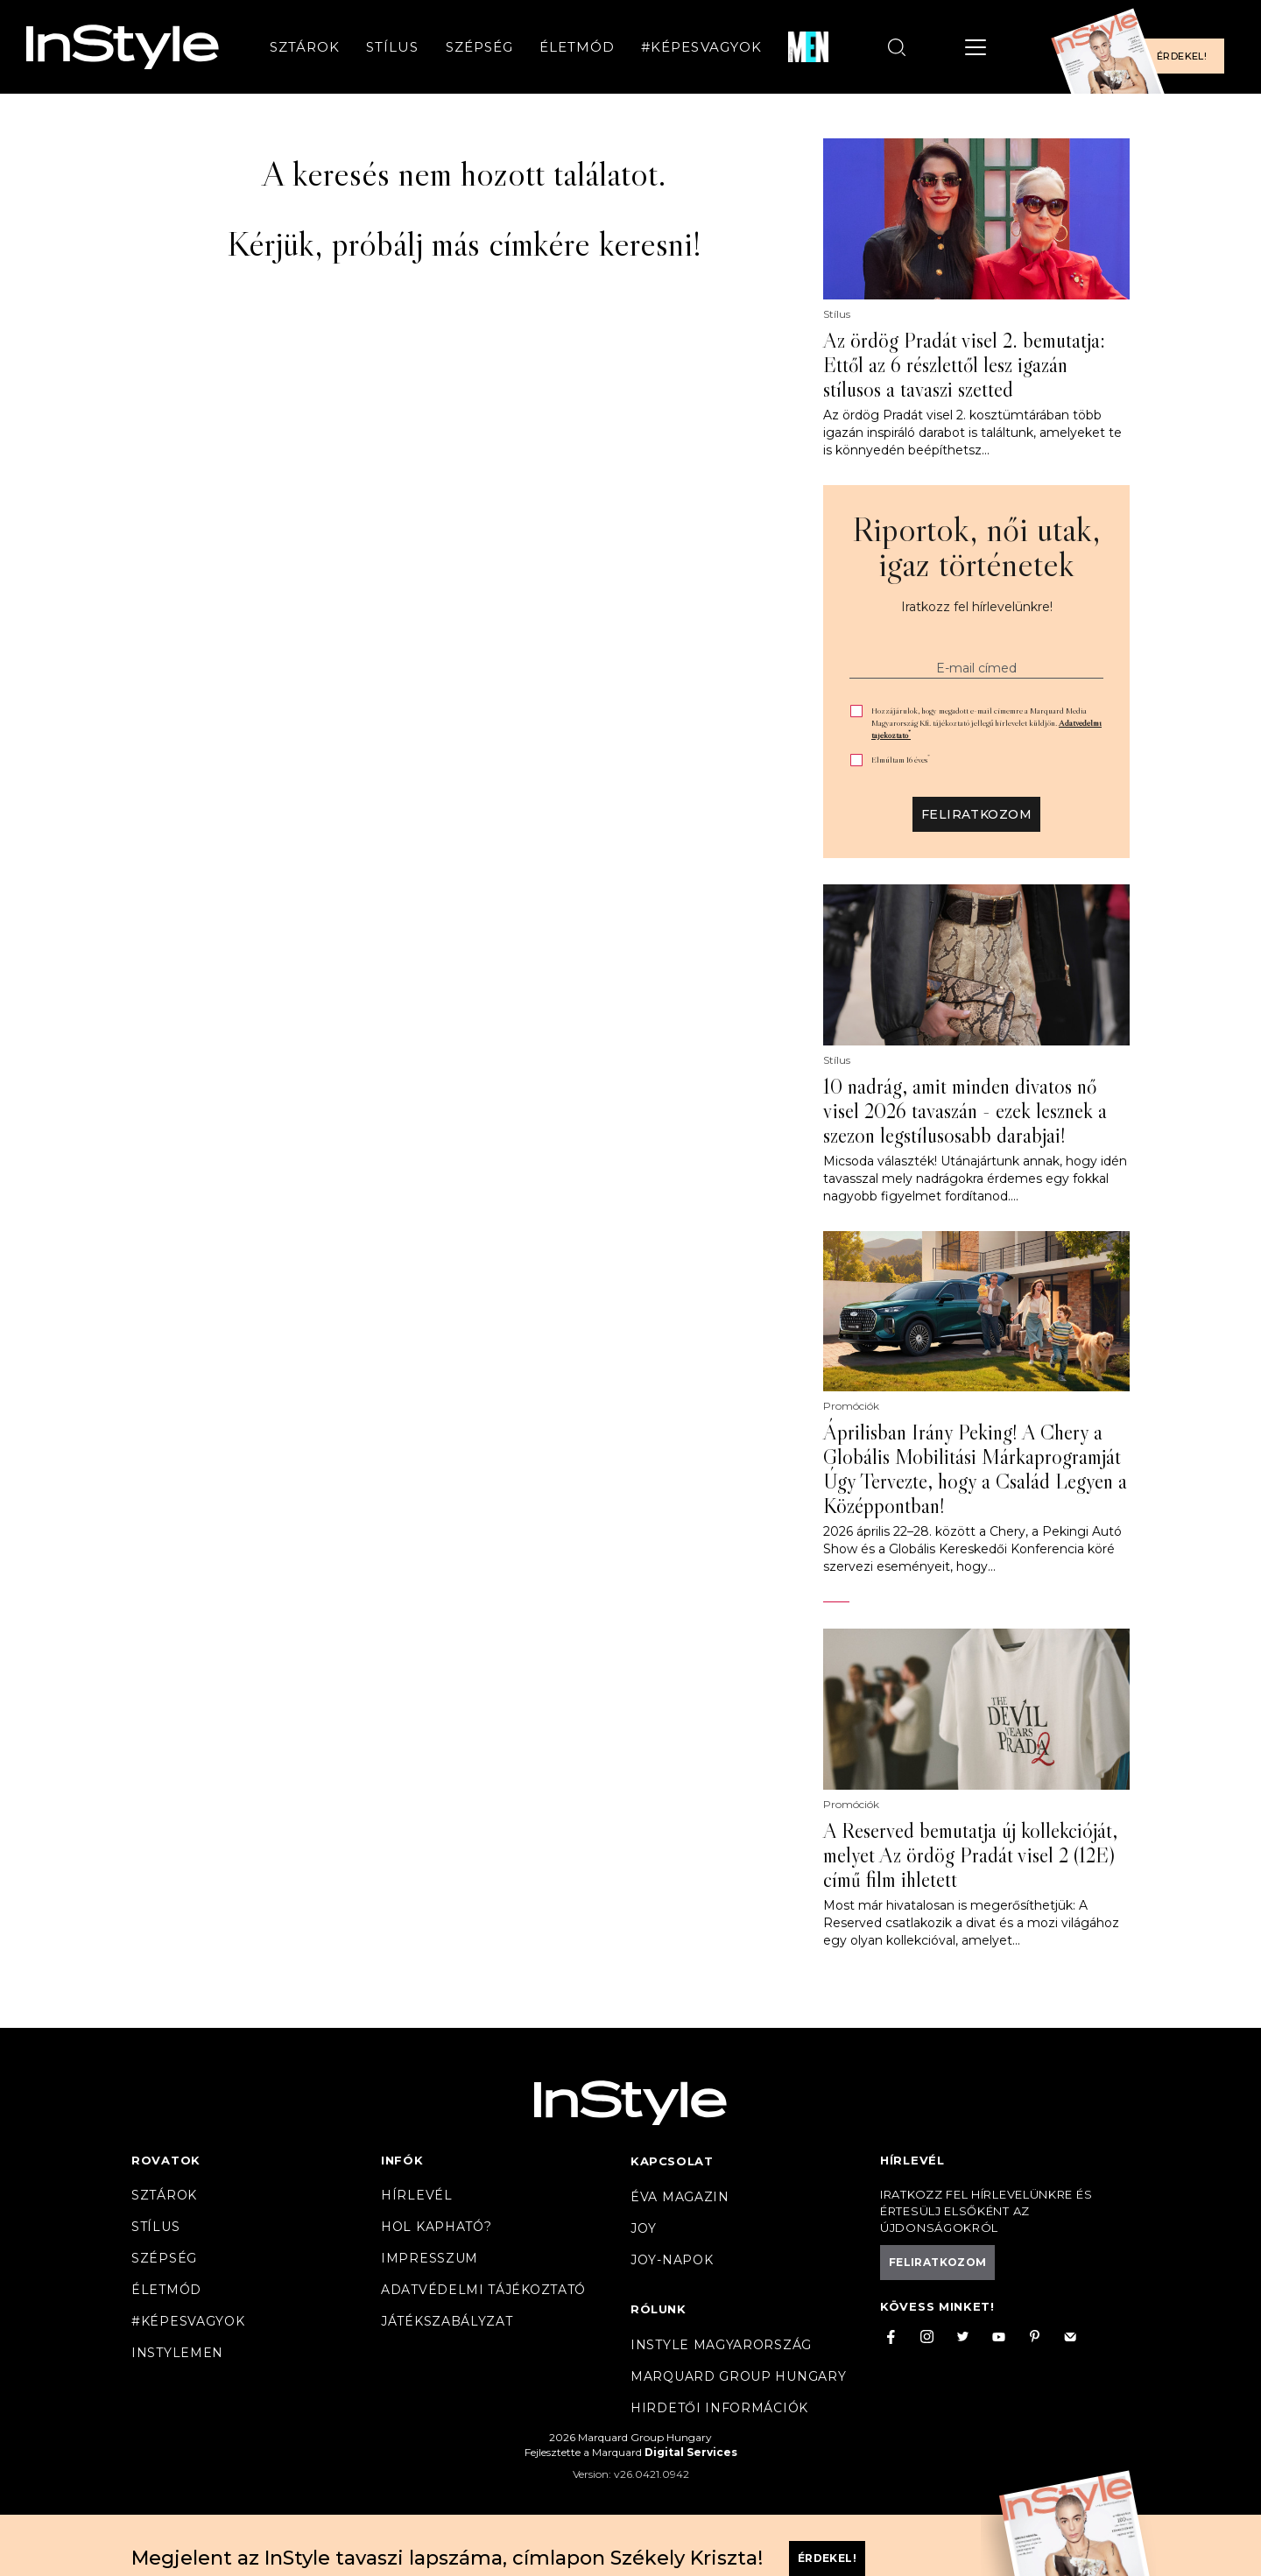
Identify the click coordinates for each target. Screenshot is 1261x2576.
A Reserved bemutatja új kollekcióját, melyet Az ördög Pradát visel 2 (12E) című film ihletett (970, 1855)
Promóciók (851, 1406)
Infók (402, 2160)
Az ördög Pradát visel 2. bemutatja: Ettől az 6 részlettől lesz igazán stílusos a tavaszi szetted (964, 365)
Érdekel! (1182, 56)
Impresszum (429, 2258)
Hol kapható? (436, 2227)
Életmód (577, 47)
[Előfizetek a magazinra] (1143, 47)
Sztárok (305, 47)
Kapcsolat (671, 2161)
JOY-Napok (671, 2260)
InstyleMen (177, 2353)
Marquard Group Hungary (738, 2376)
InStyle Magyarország (721, 2345)
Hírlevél (417, 2195)
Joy (643, 2228)
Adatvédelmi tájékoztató (483, 2290)
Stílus (392, 47)
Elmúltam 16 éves (900, 759)
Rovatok (166, 2160)
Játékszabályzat (447, 2321)
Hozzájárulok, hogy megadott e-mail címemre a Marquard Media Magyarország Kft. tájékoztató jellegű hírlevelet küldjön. (986, 723)
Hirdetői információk (719, 2408)
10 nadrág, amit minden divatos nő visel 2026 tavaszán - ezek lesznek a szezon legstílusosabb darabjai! (965, 1111)
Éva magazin (679, 2197)
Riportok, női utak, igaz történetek (976, 546)
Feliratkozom (976, 814)
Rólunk (658, 2309)
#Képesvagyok (701, 47)
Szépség (479, 47)
